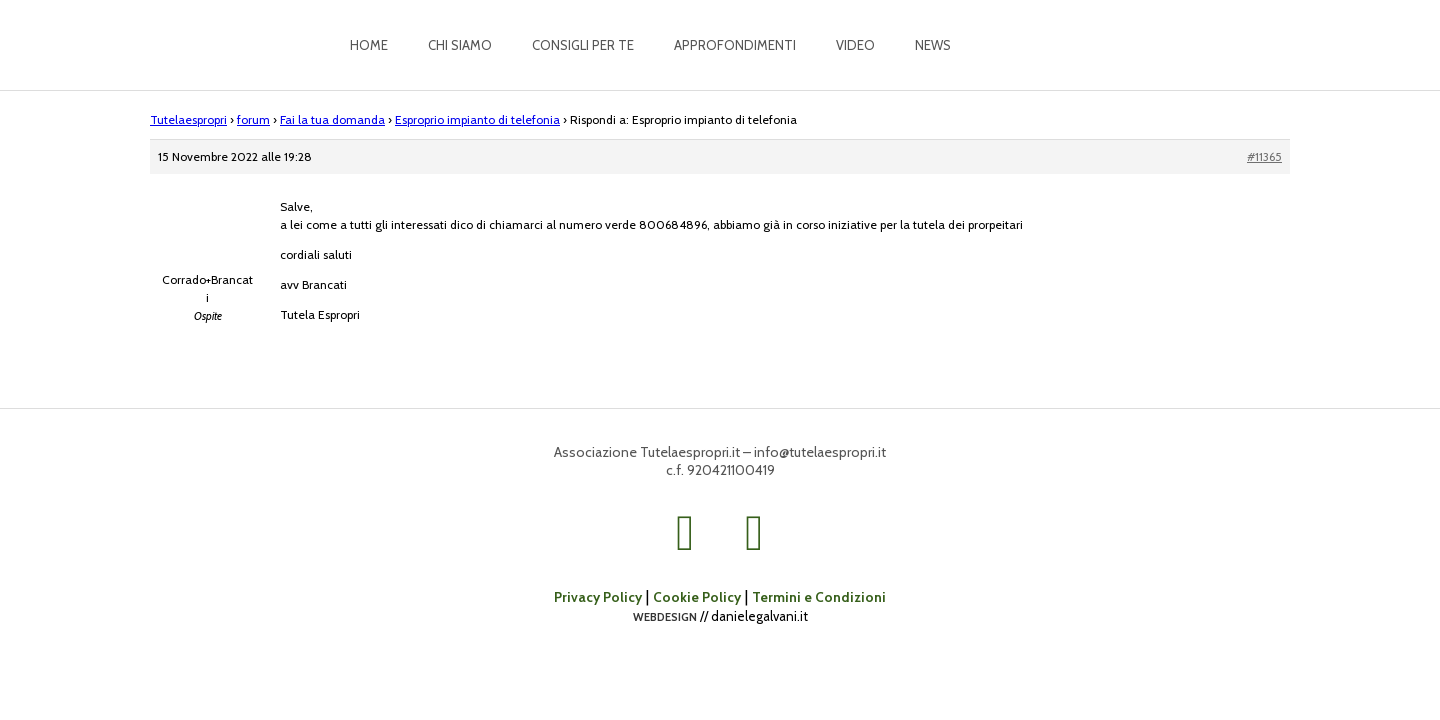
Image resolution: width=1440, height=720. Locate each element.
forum (253, 119)
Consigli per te (583, 45)
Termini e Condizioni (819, 597)
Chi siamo (460, 45)
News (933, 45)
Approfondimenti (735, 45)
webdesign (665, 616)
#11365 (1264, 156)
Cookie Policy (697, 597)
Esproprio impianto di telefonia (477, 119)
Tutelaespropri (188, 119)
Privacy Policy (598, 597)
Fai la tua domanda (332, 119)
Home (369, 45)
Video (855, 45)
